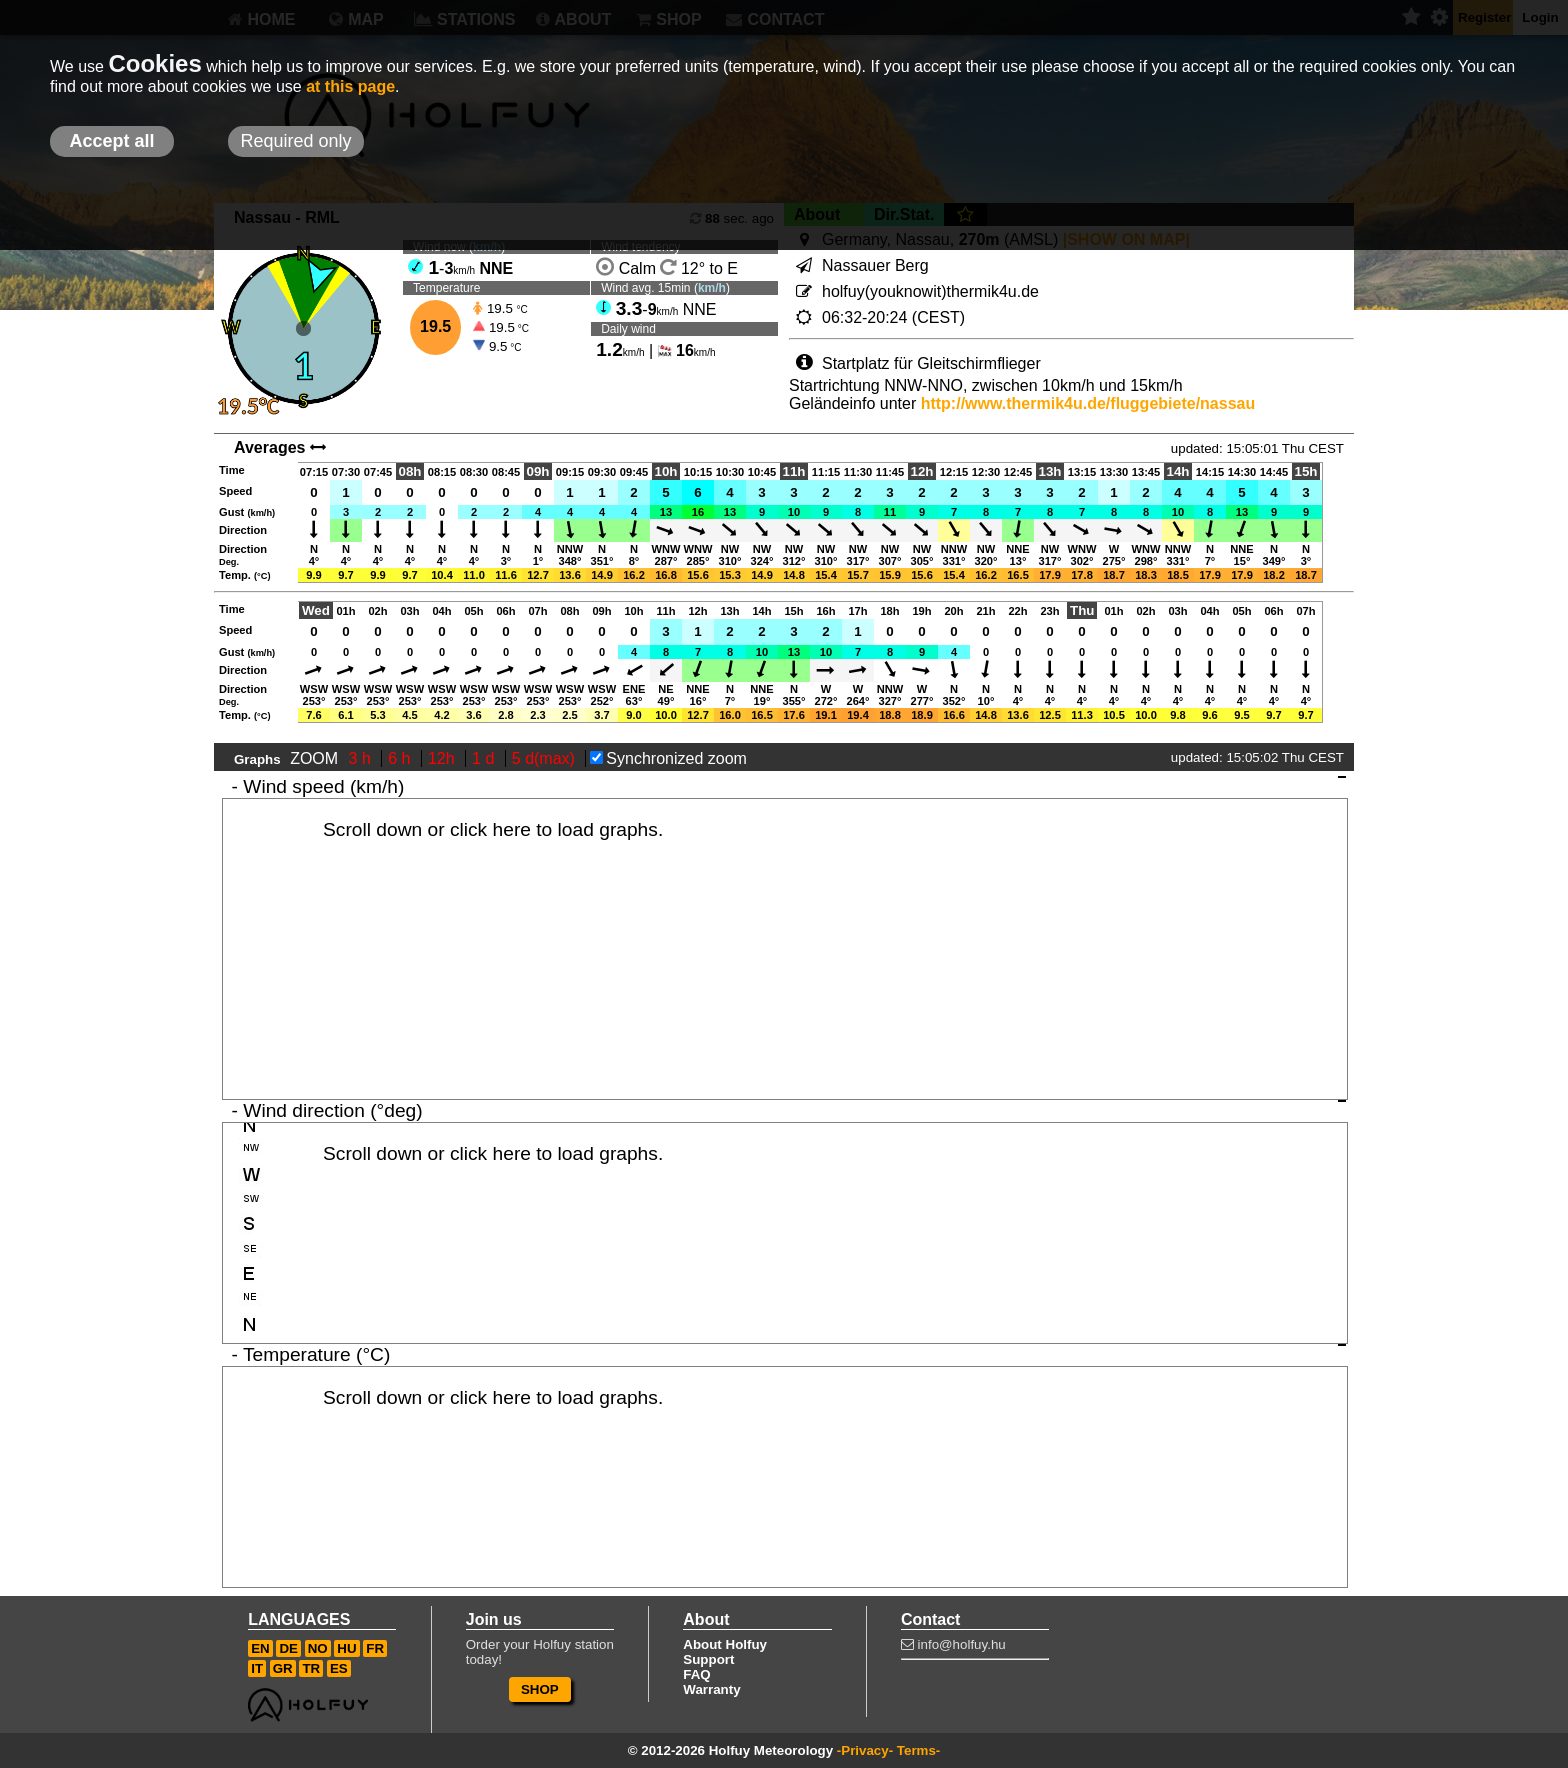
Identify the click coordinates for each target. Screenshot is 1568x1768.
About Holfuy (725, 1644)
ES (339, 1668)
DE (288, 1648)
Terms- (918, 1750)
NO (318, 1648)
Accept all (111, 141)
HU (346, 1648)
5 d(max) (546, 758)
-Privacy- (865, 1750)
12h (443, 758)
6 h (401, 758)
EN (260, 1648)
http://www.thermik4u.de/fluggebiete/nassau (1088, 403)
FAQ (696, 1674)
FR (375, 1648)
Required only (295, 141)
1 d (485, 758)
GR (283, 1668)
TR (311, 1668)
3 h (362, 758)
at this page (350, 86)
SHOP (540, 1689)
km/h (712, 288)
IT (257, 1668)
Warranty (711, 1689)
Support (708, 1659)
